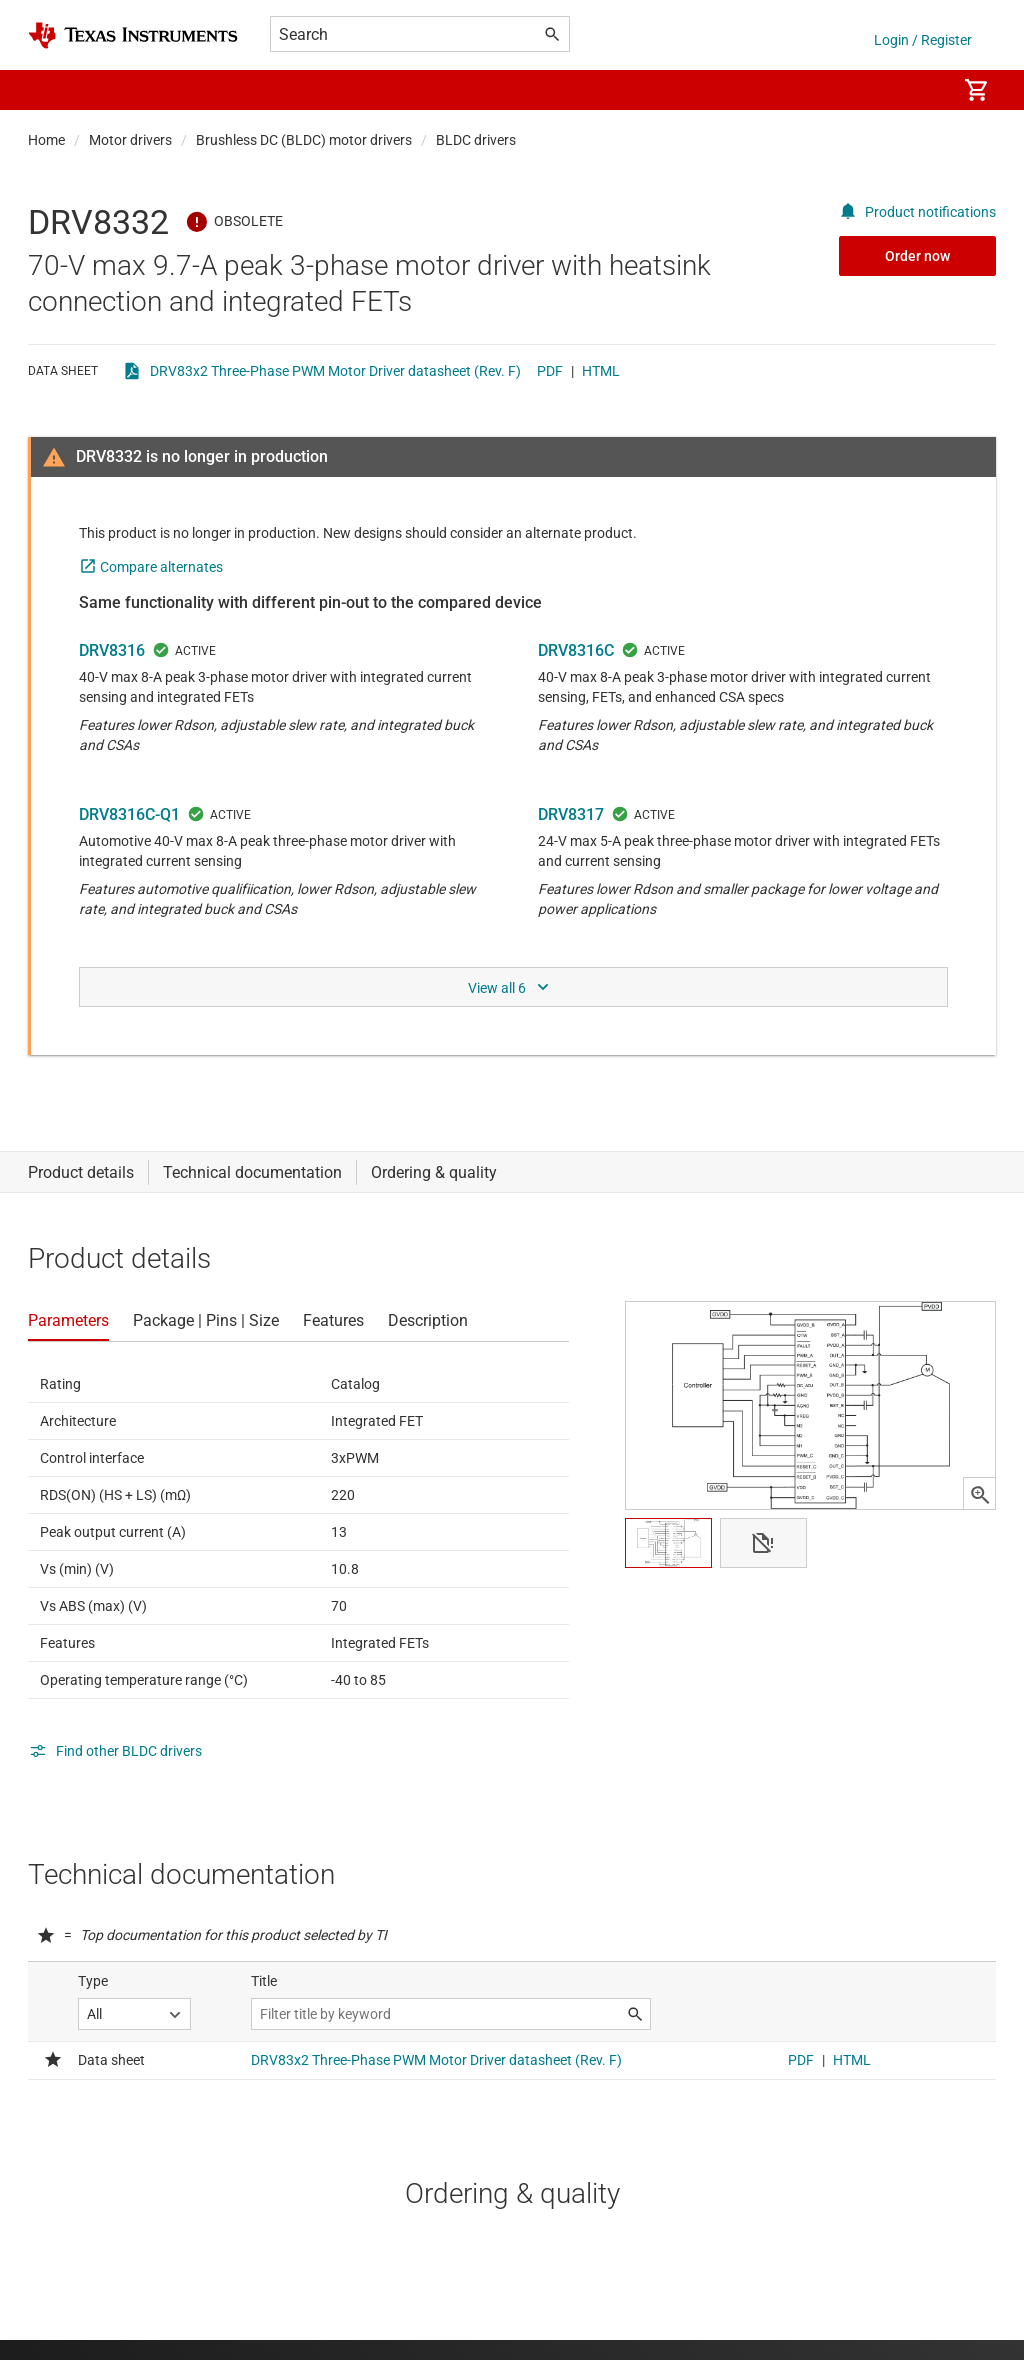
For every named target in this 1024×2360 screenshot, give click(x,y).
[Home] (133, 35)
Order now (917, 256)
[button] (48, 90)
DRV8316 (112, 650)
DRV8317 (571, 814)
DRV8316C (576, 650)
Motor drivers (130, 140)
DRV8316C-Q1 (129, 814)
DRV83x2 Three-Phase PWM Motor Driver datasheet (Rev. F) (335, 371)
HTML (601, 371)
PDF (550, 371)
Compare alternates (161, 567)
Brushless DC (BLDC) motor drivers (304, 140)
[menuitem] (920, 90)
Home (46, 140)
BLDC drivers (476, 140)
